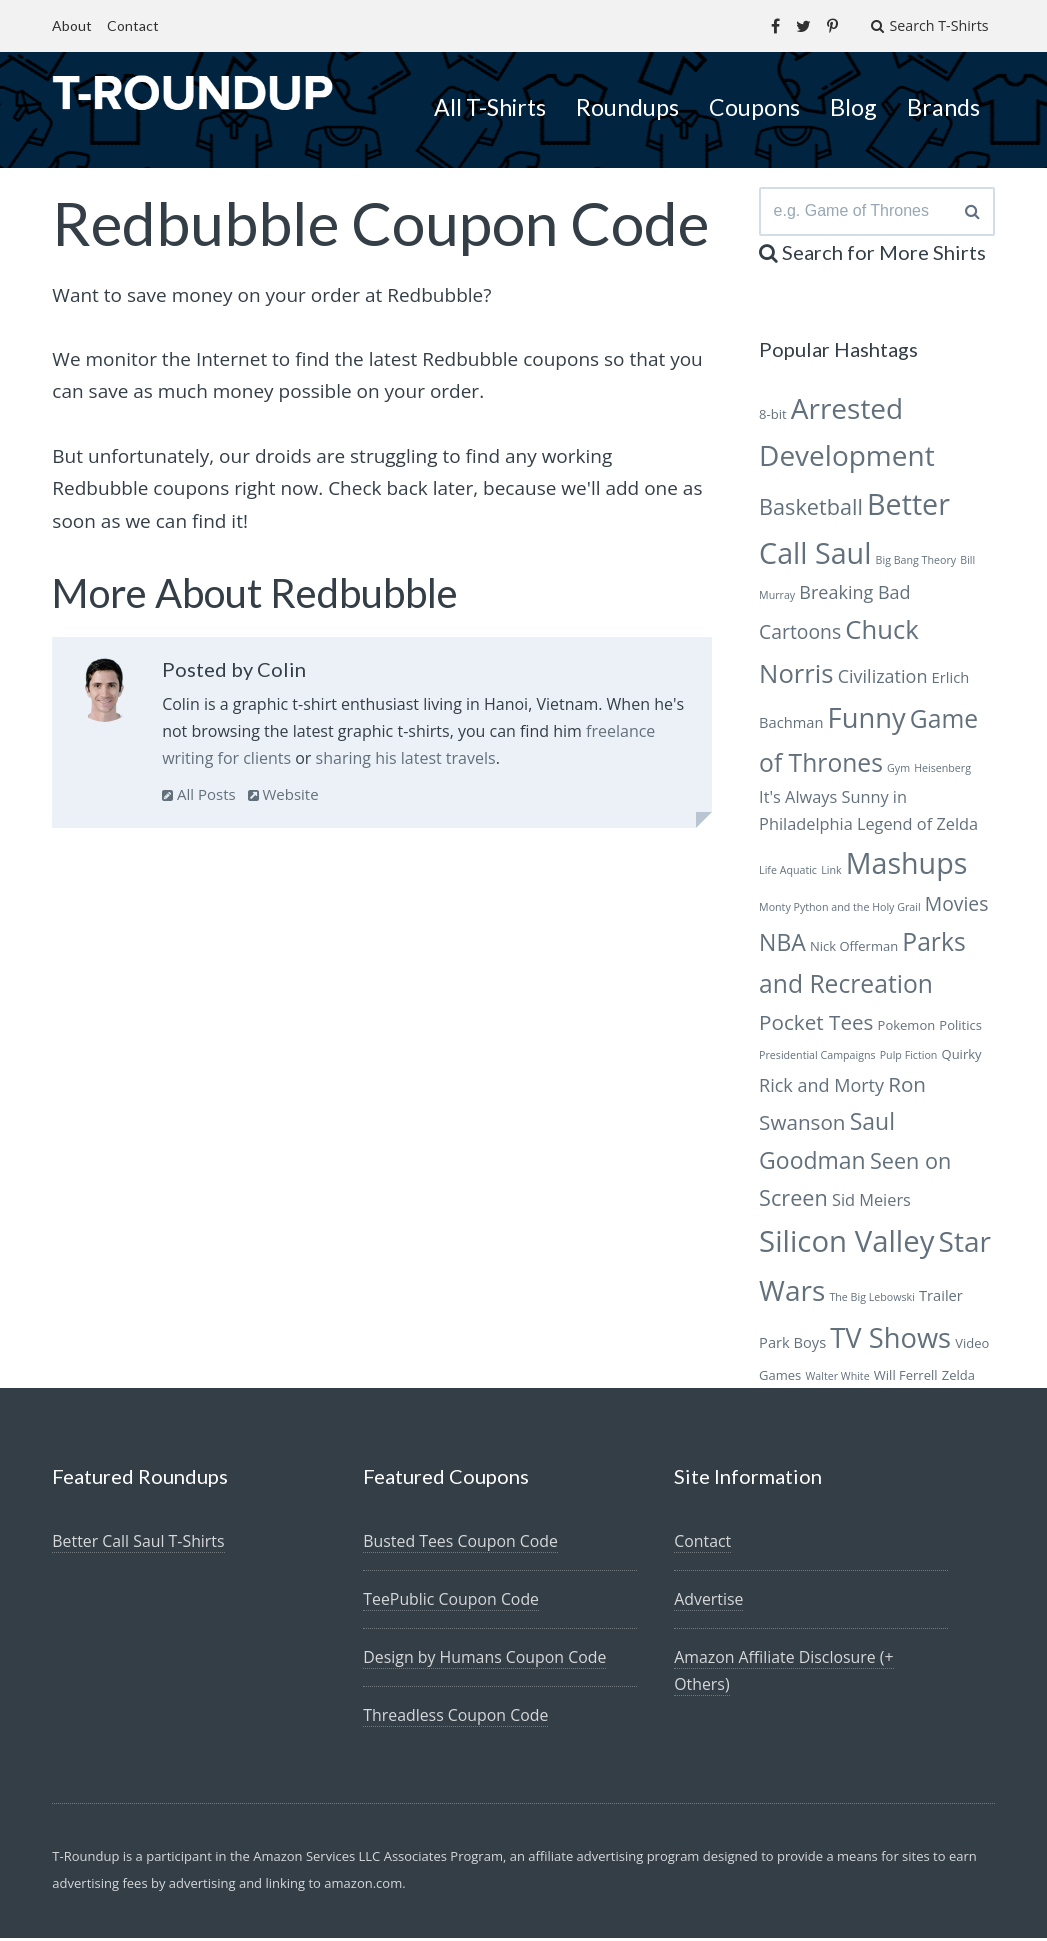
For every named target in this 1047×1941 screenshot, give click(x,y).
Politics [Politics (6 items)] (960, 1028)
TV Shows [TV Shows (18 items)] (890, 1340)
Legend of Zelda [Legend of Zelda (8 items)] (917, 827)
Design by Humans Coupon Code (485, 1660)
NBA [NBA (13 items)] (782, 945)
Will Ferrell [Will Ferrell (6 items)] (906, 1378)
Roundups (627, 107)
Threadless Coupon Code (456, 1718)
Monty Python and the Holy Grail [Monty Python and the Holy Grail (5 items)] (840, 910)
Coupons (754, 107)
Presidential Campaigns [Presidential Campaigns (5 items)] (817, 1058)
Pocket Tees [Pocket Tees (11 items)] (816, 1025)
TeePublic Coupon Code (451, 1602)
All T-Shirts (490, 107)
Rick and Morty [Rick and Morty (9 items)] (821, 1088)
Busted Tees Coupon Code (461, 1544)
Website (283, 794)
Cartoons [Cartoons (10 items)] (800, 634)
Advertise (709, 1602)
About (72, 25)
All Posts (199, 794)
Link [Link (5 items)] (831, 873)
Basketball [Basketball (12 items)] (811, 509)
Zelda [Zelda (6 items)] (958, 1378)
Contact (133, 25)
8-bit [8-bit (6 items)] (773, 417)
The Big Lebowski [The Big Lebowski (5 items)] (871, 1300)
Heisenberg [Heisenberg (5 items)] (942, 771)
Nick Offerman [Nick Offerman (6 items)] (854, 949)
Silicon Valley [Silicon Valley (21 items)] (846, 1244)
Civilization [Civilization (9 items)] (883, 679)
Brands (943, 107)
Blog (853, 107)
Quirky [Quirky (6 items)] (962, 1057)
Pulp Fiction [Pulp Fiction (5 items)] (909, 1058)
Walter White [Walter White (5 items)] (837, 1379)
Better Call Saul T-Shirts (139, 1544)
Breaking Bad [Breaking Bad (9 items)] (854, 595)
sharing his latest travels (406, 758)
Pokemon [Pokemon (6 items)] (907, 1028)
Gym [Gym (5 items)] (898, 771)
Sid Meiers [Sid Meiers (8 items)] (871, 1203)
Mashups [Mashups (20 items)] (907, 865)
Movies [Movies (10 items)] (957, 906)
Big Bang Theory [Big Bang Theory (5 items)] (916, 563)
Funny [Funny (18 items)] (867, 720)
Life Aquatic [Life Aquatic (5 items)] (788, 873)
